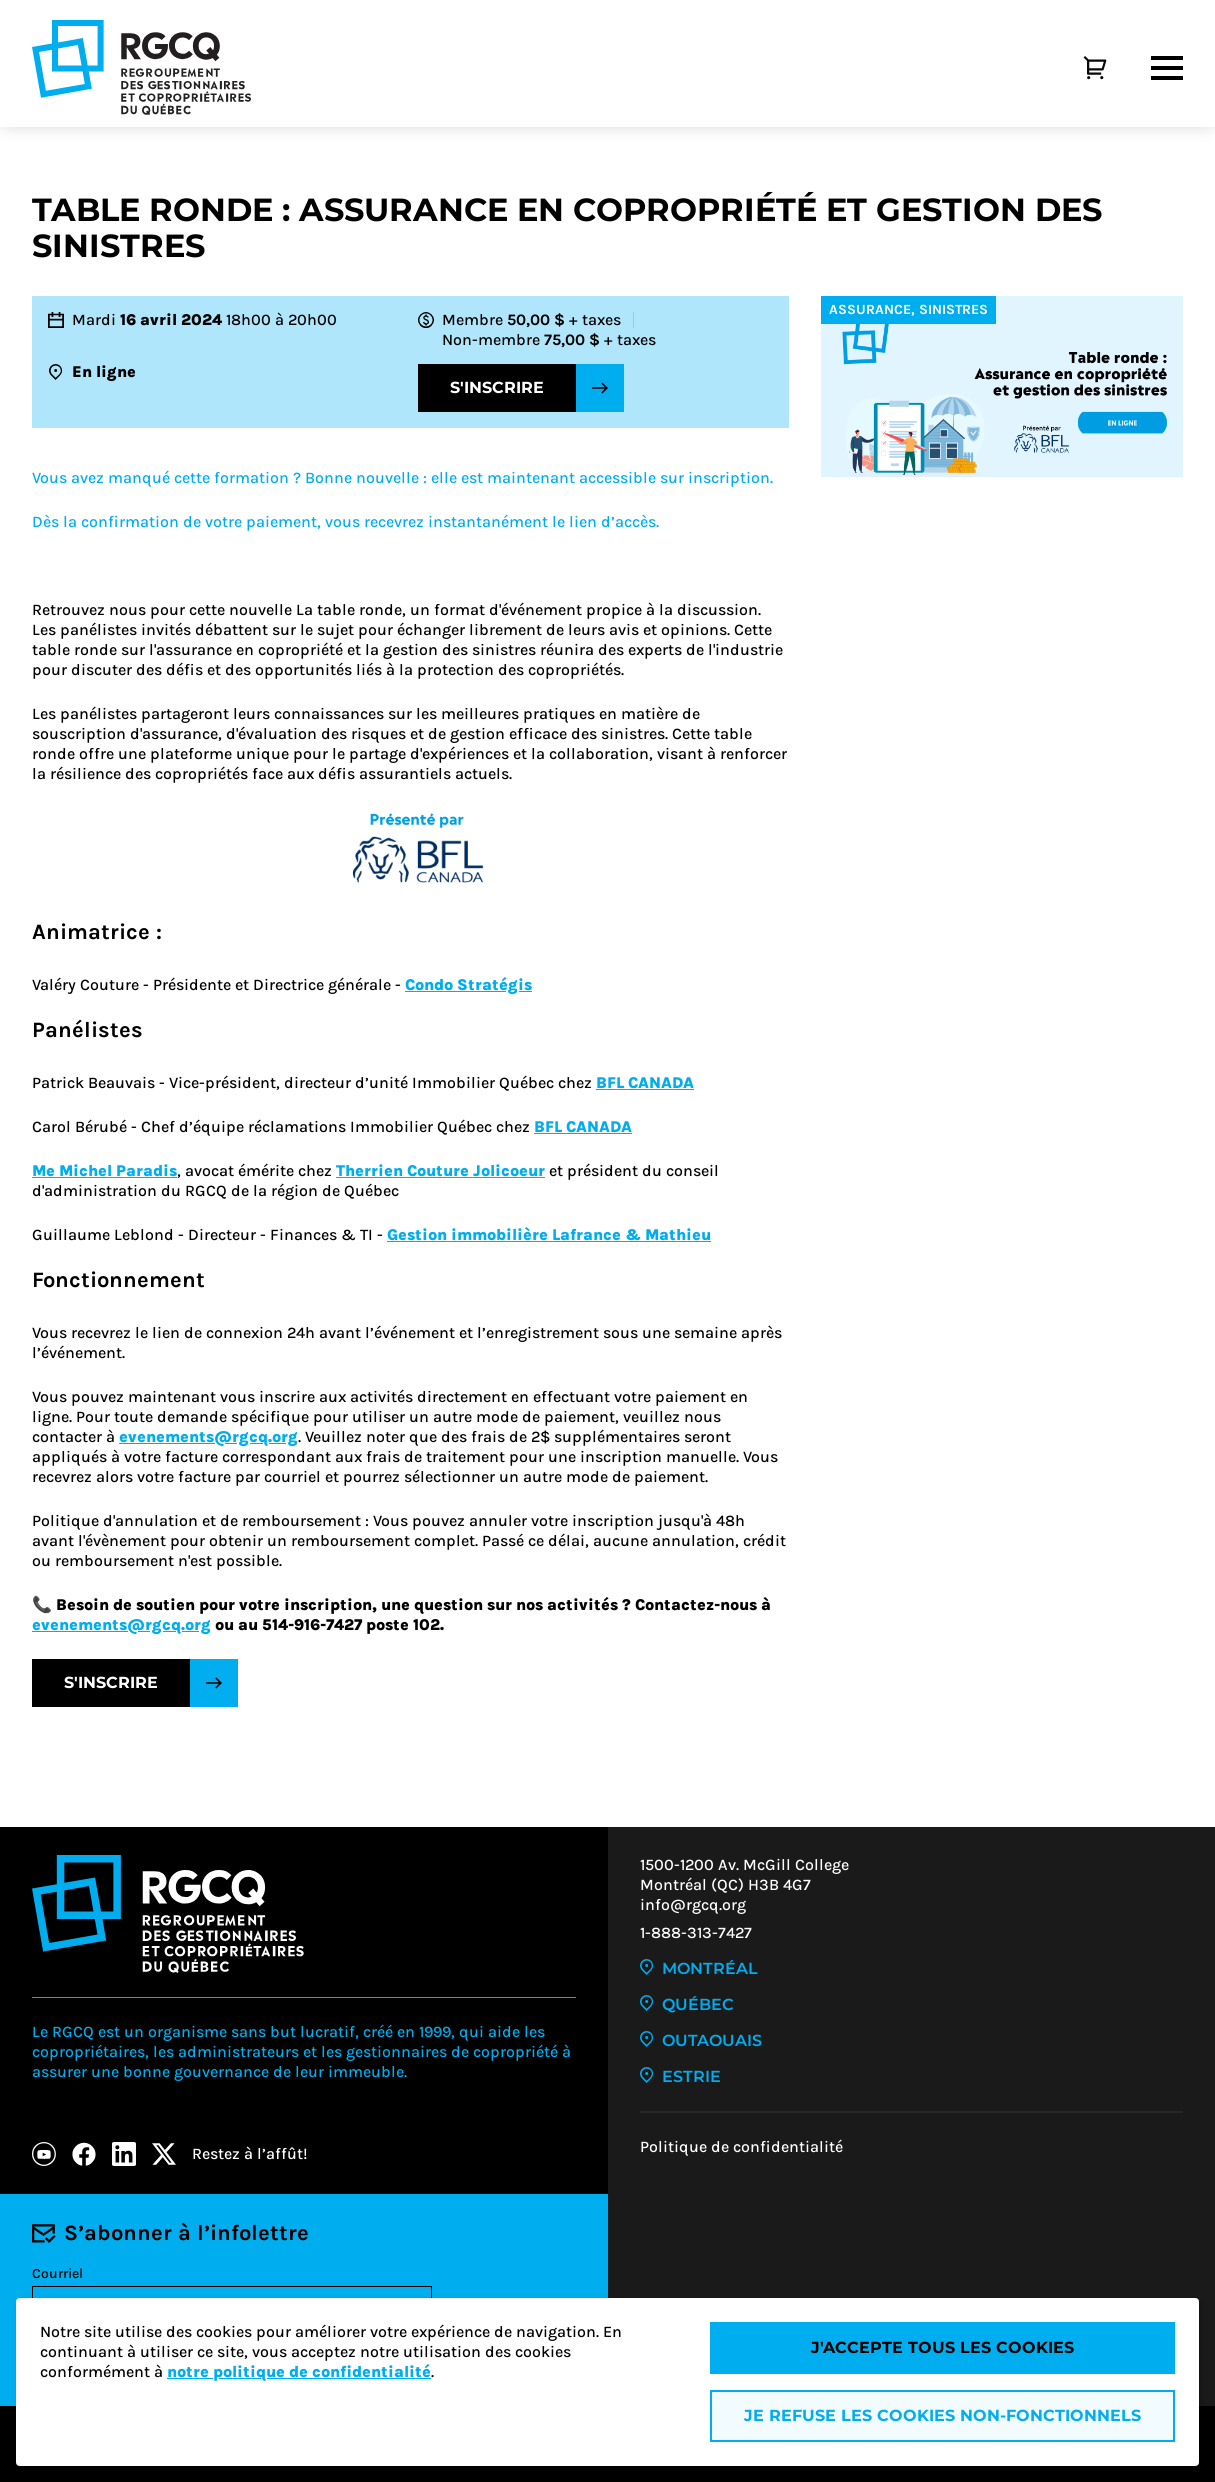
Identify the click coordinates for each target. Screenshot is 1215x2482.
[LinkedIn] (124, 2154)
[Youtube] (44, 2154)
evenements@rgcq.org (208, 1436)
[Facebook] (84, 2154)
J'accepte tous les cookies (942, 2347)
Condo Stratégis (468, 984)
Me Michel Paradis (104, 1170)
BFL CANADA (645, 1082)
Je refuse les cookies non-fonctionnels (942, 2415)
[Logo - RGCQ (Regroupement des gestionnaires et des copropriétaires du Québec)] (141, 67)
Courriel (57, 2273)
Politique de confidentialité (741, 2146)
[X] (164, 2154)
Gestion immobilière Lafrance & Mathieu (549, 1234)
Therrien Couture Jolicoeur (440, 1170)
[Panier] (1073, 68)
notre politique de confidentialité (299, 2371)
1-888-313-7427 (696, 1932)
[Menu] (1167, 68)
